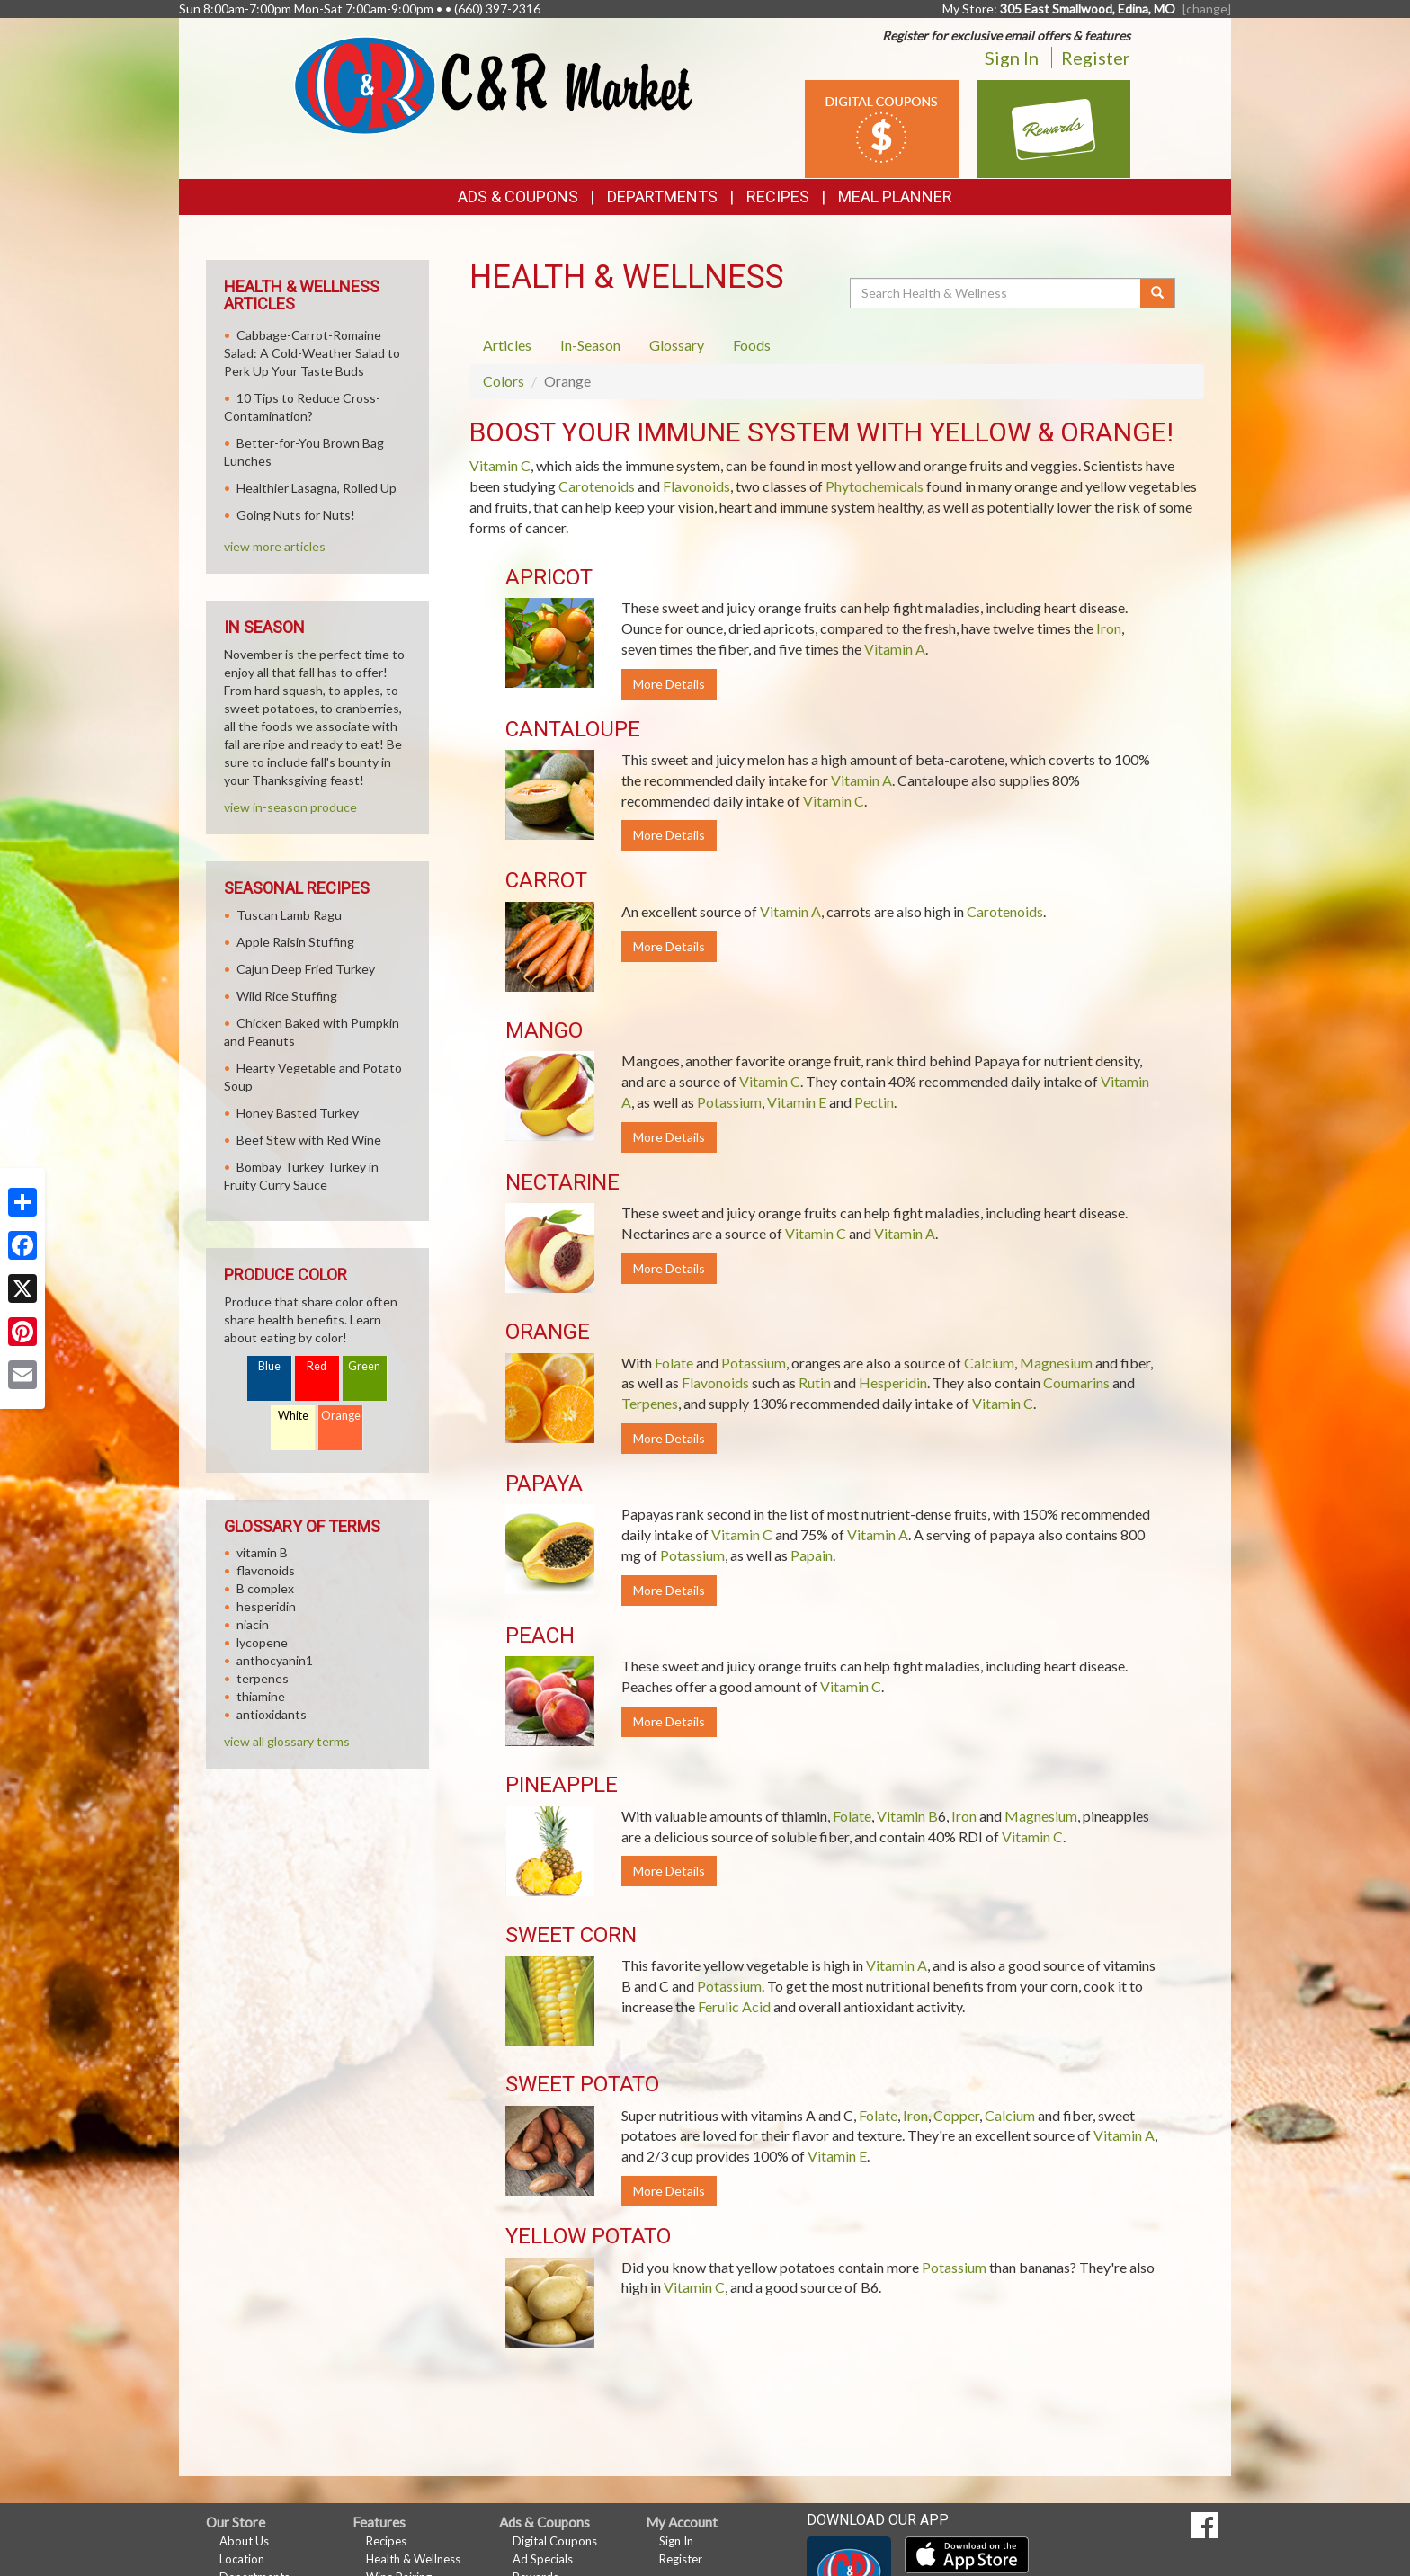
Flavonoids (696, 486)
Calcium (989, 1362)
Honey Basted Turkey (297, 1112)
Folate (674, 1362)
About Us (244, 2541)
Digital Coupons (555, 2541)
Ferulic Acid (734, 2006)
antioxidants (271, 1714)
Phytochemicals (874, 486)
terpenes (262, 1678)
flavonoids (265, 1570)
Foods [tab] (752, 344)
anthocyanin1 (274, 1660)
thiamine (260, 1696)
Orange (341, 1415)
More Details (669, 683)
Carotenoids (596, 486)
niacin (252, 1624)
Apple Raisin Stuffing (295, 941)
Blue (269, 1366)
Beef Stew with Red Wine (308, 1139)
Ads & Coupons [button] (518, 196)
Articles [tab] (507, 344)
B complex (265, 1588)
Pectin (874, 1101)
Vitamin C (500, 465)
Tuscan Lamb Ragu (289, 915)
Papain (811, 1555)
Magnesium (1056, 1362)
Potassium (729, 1101)
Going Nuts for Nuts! (295, 514)
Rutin (815, 1382)
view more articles (275, 546)
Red (316, 1366)
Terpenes (649, 1403)
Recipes (777, 196)
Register (1095, 57)
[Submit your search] (1157, 293)
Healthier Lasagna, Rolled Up (316, 487)
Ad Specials (543, 2559)
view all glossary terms (287, 1741)
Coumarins (1076, 1382)
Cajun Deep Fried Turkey (305, 968)
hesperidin (266, 1606)
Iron (1108, 628)
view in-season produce (290, 807)
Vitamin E (796, 1101)
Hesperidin (893, 1382)
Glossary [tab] (676, 344)
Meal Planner (895, 196)
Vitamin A (894, 648)
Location (241, 2559)
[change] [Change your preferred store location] (1206, 8)
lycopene (262, 1642)
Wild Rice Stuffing (286, 995)
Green (364, 1366)
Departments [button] (662, 196)
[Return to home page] (493, 84)
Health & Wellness (413, 2559)
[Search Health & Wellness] (996, 293)
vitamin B (262, 1552)
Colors (503, 380)
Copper (956, 2115)
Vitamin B (907, 1815)
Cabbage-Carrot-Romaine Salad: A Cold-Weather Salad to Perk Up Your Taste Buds (312, 353)
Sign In (1012, 57)
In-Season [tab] (590, 344)
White (293, 1415)
